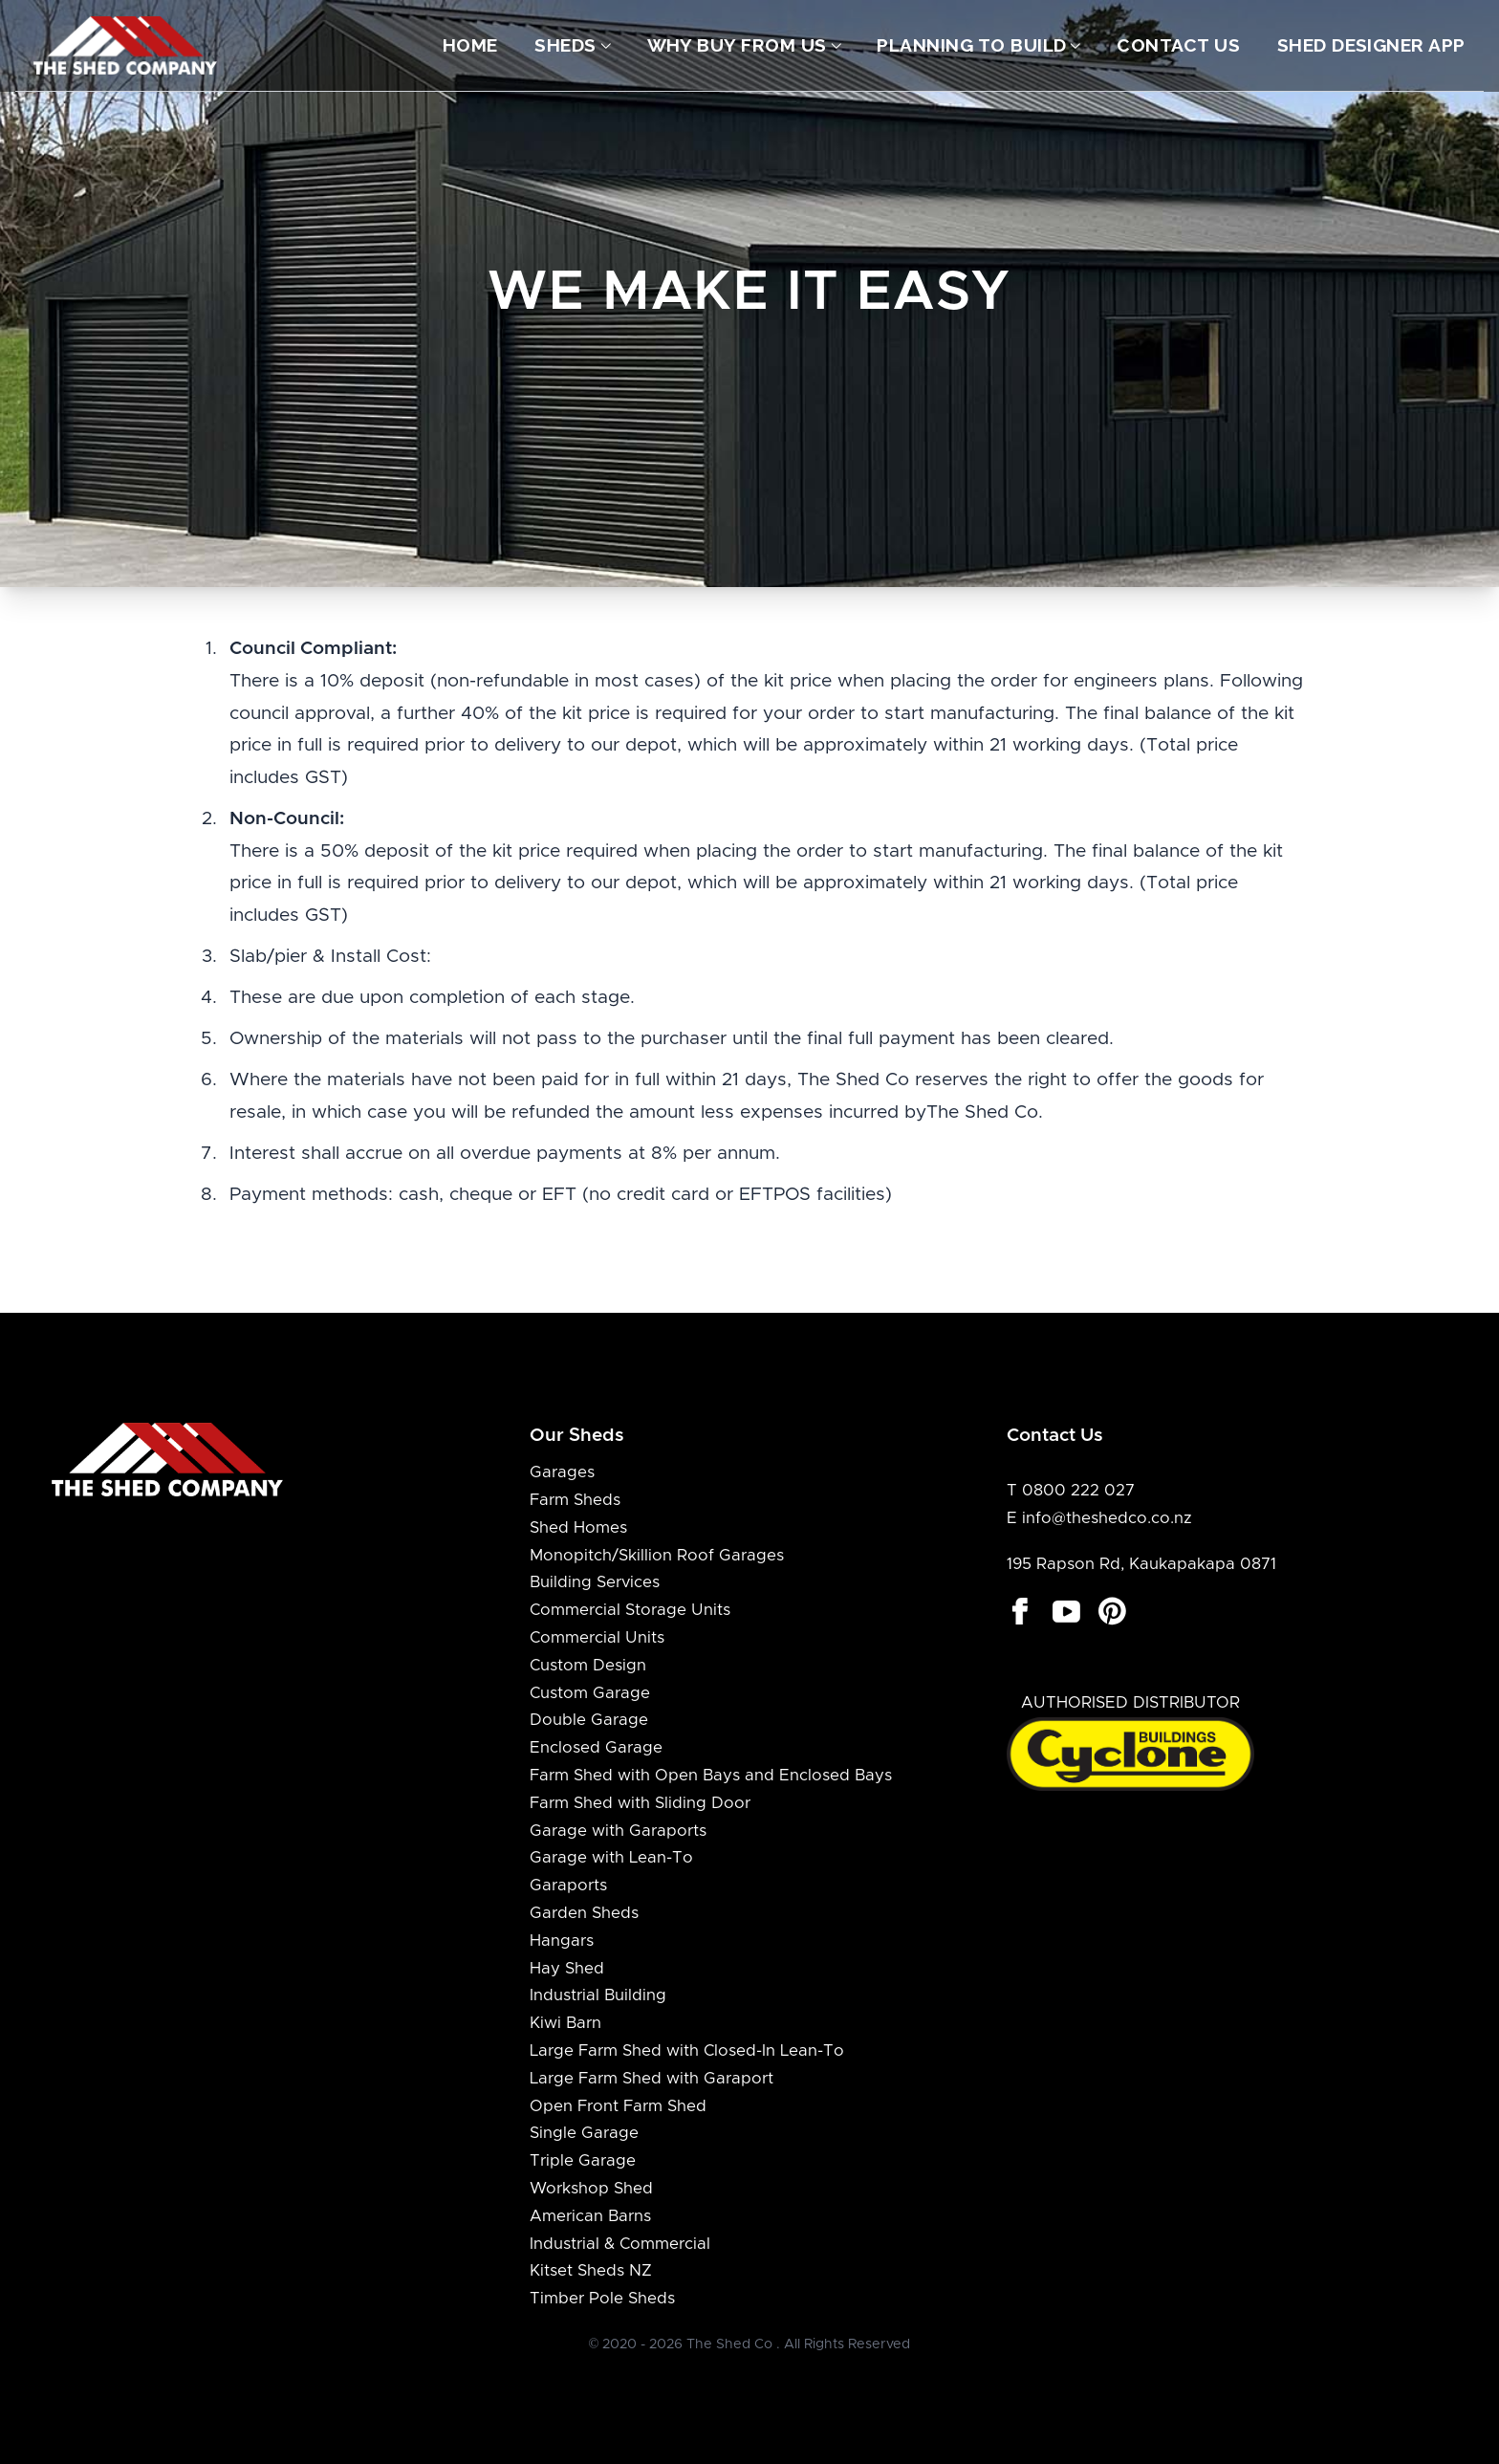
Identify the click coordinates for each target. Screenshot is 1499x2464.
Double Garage (589, 1720)
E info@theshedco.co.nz (1099, 1518)
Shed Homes (578, 1528)
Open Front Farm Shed (618, 2106)
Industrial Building (598, 1995)
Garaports (568, 1885)
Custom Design (588, 1665)
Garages (562, 1472)
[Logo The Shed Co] (126, 45)
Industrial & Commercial (620, 2244)
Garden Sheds (584, 1913)
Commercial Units (597, 1638)
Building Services (595, 1582)
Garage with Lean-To (611, 1857)
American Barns (590, 2216)
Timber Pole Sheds (602, 2298)
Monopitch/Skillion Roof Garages (657, 1555)
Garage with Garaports (618, 1831)
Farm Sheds (575, 1500)
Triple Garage (583, 2161)
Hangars (562, 1941)
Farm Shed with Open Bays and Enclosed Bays (711, 1775)
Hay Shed (567, 1968)
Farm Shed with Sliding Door (640, 1803)
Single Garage (584, 2133)
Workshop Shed (591, 2188)
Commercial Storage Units (630, 1610)
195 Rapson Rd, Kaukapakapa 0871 (1141, 1564)
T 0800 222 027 (1071, 1490)
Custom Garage (590, 1693)
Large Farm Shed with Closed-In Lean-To (687, 2051)
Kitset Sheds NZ (591, 2271)
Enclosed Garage (596, 1747)
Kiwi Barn (565, 2023)
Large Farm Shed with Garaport (651, 2078)
